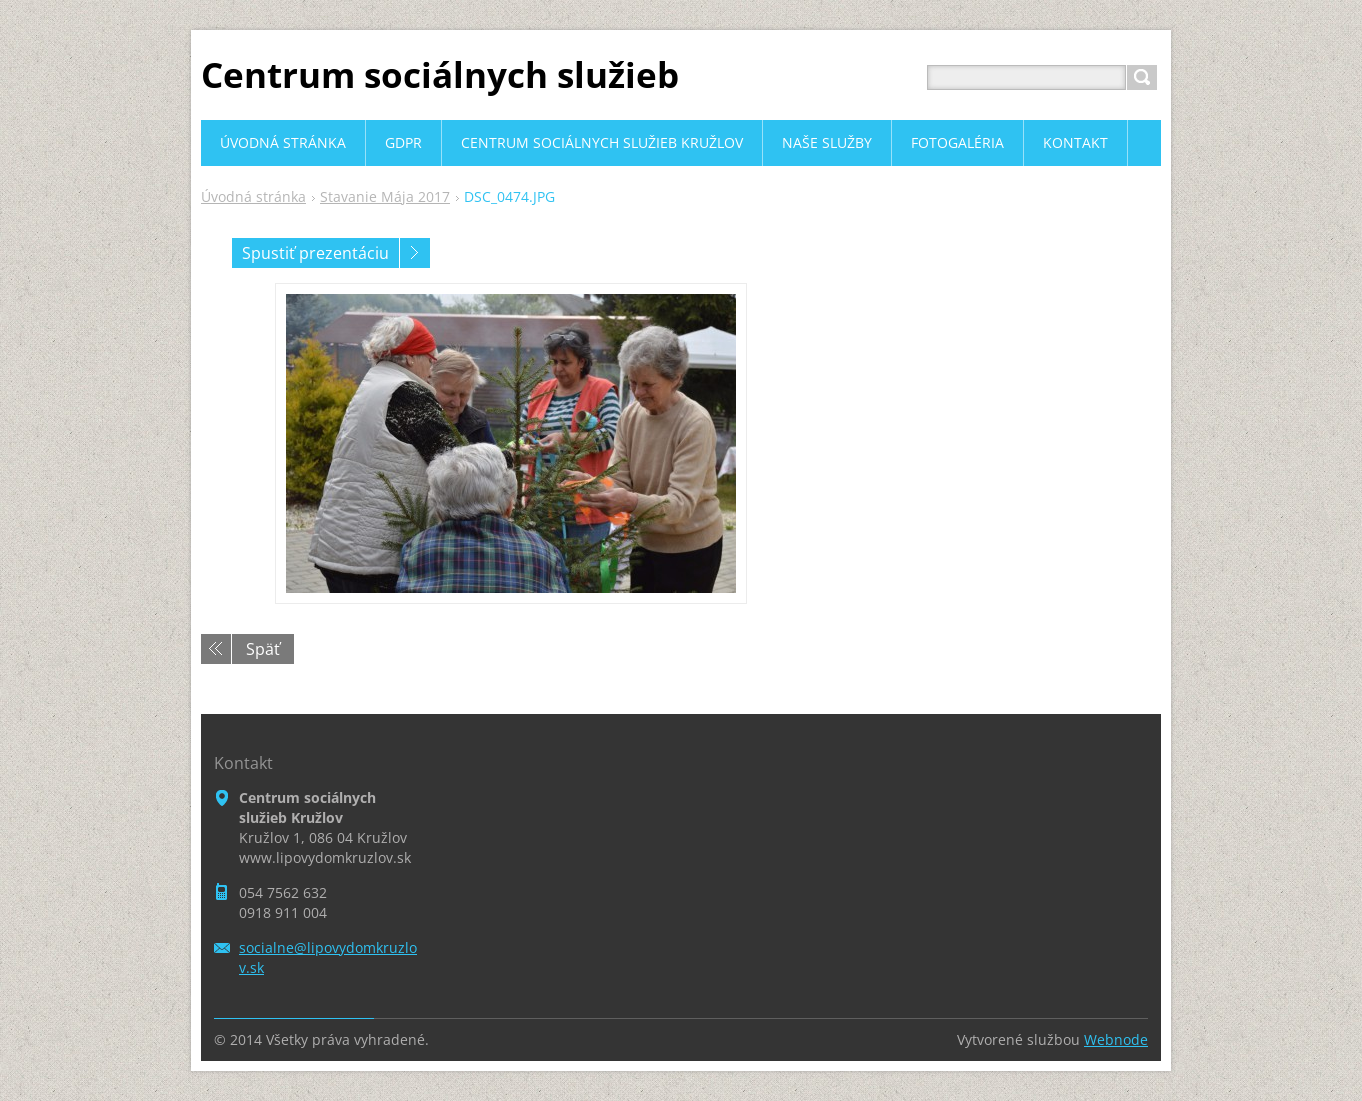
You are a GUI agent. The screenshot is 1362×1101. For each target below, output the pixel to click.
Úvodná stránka (253, 196)
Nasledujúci (415, 253)
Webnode (1116, 1039)
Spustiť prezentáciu (315, 253)
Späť (263, 649)
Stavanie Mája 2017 (385, 196)
